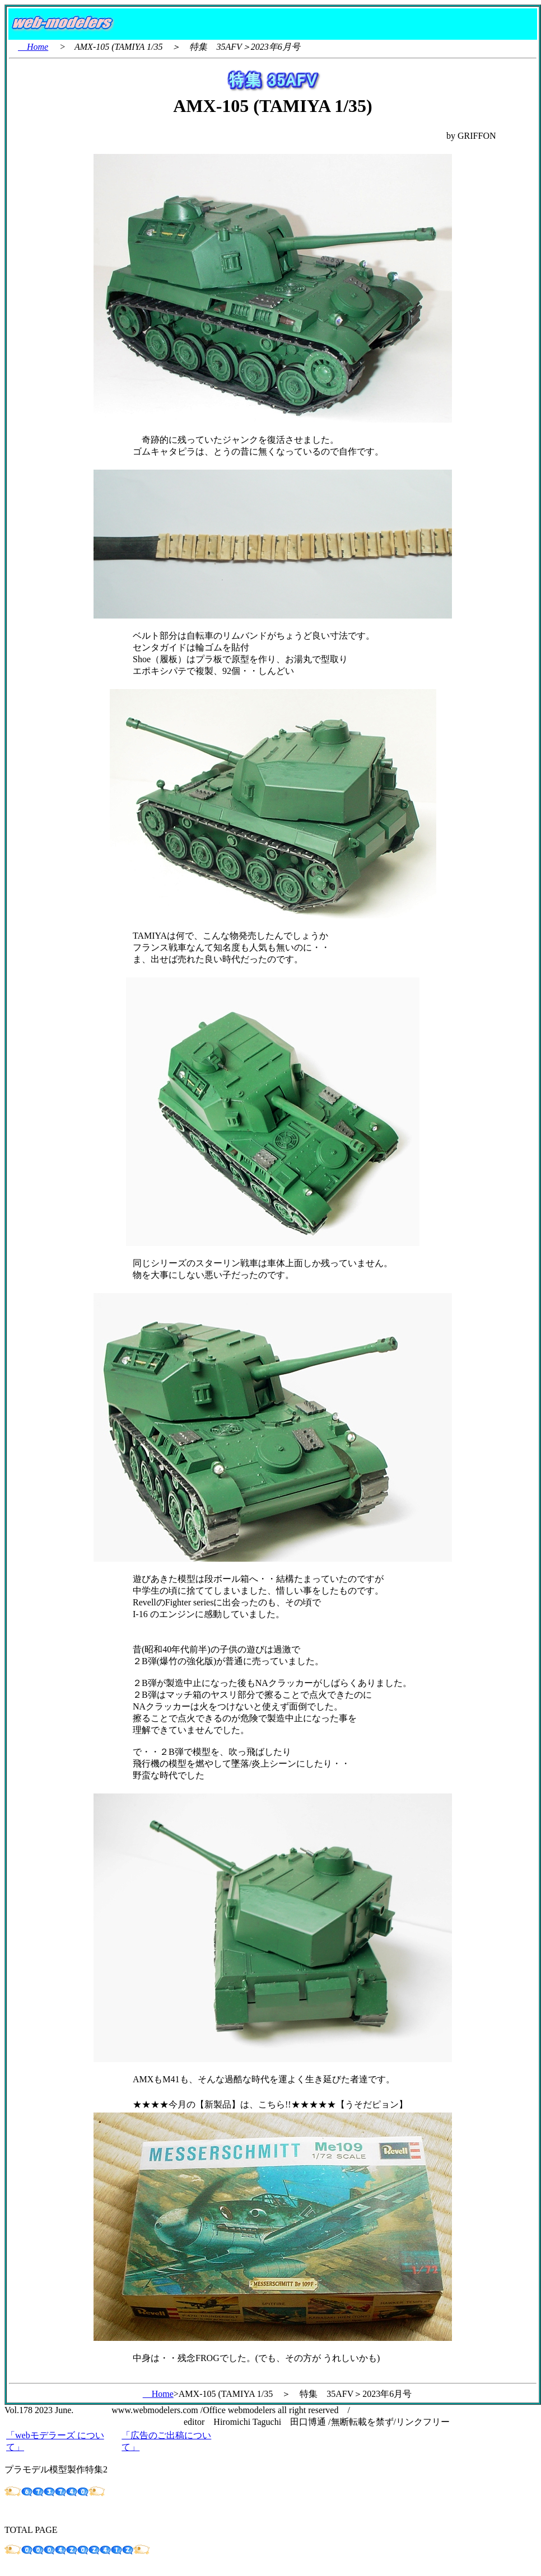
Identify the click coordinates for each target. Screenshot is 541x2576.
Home (33, 46)
